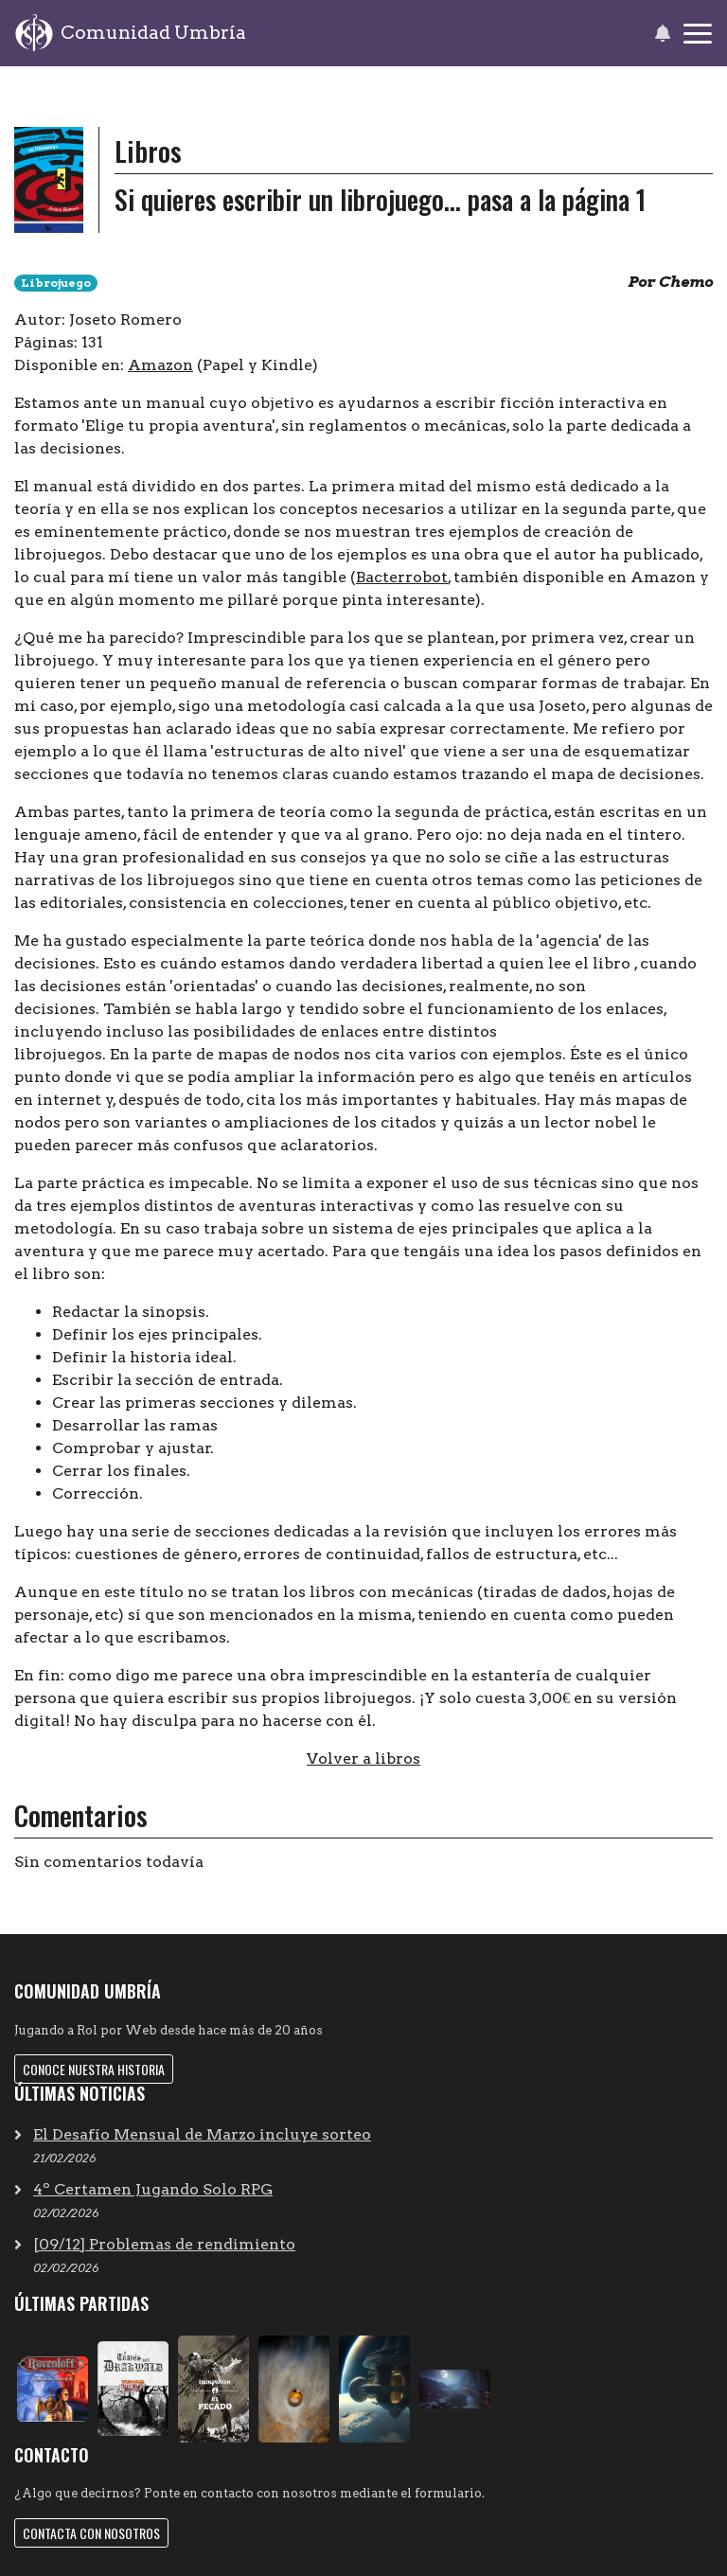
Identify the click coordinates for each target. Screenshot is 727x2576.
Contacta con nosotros (91, 2533)
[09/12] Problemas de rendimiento (164, 2244)
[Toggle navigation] (697, 33)
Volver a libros (363, 1759)
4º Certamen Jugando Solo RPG (153, 2189)
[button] (662, 33)
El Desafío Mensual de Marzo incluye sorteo (202, 2134)
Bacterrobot (402, 577)
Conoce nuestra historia (94, 2069)
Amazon (160, 365)
